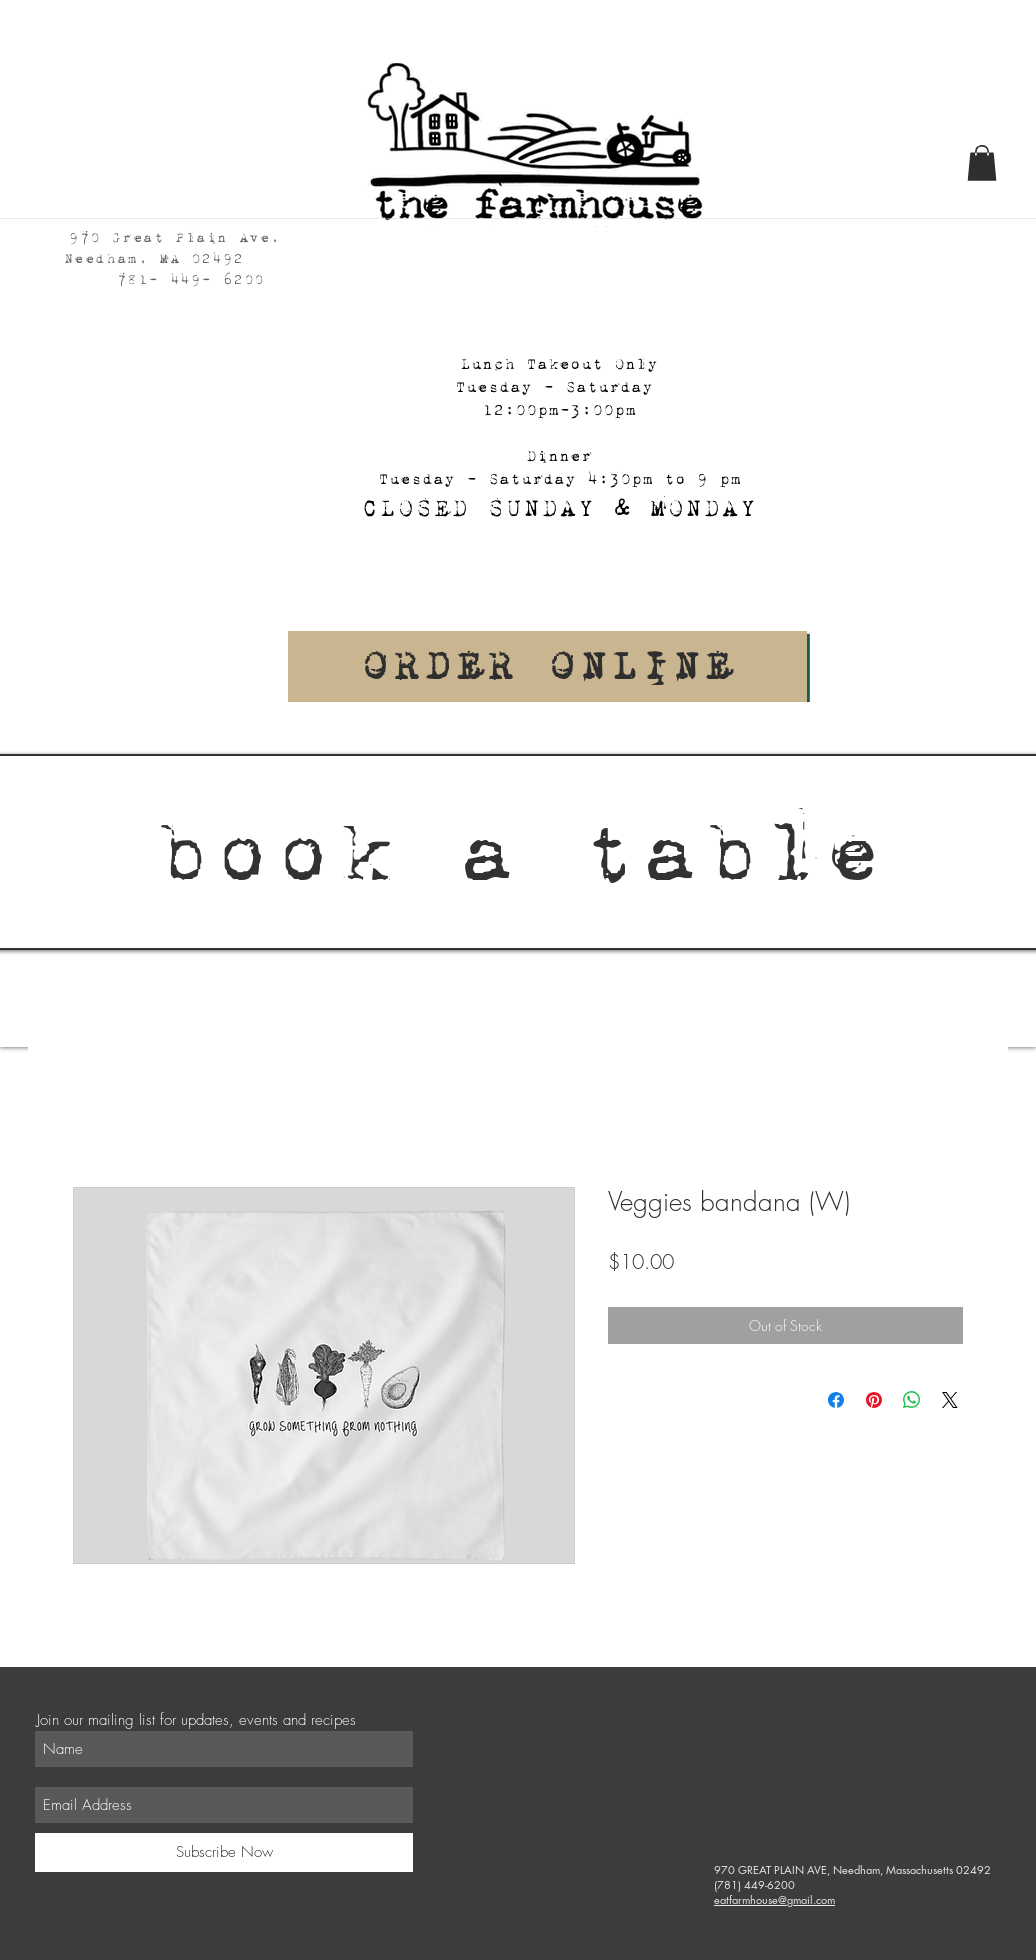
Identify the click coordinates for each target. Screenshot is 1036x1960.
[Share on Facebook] (836, 1400)
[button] (982, 163)
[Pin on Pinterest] (874, 1400)
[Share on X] (950, 1400)
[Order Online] (547, 666)
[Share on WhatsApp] (912, 1400)
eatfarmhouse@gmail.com (774, 1899)
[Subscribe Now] (224, 1852)
